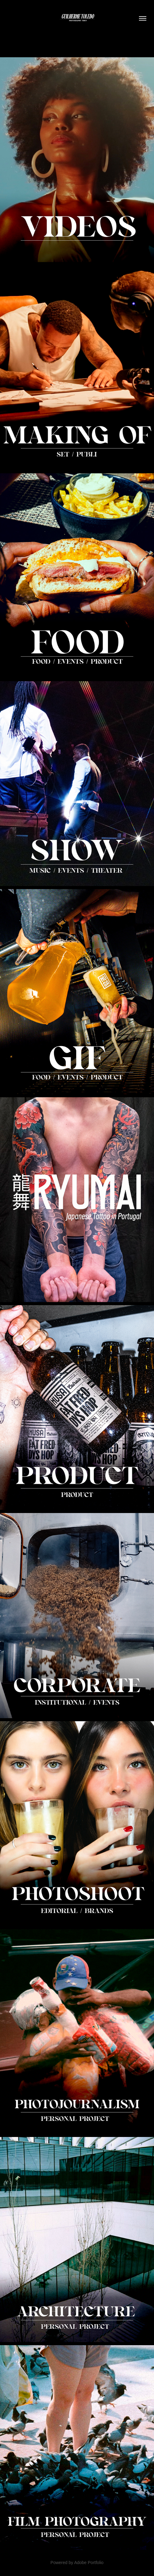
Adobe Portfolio (89, 2562)
